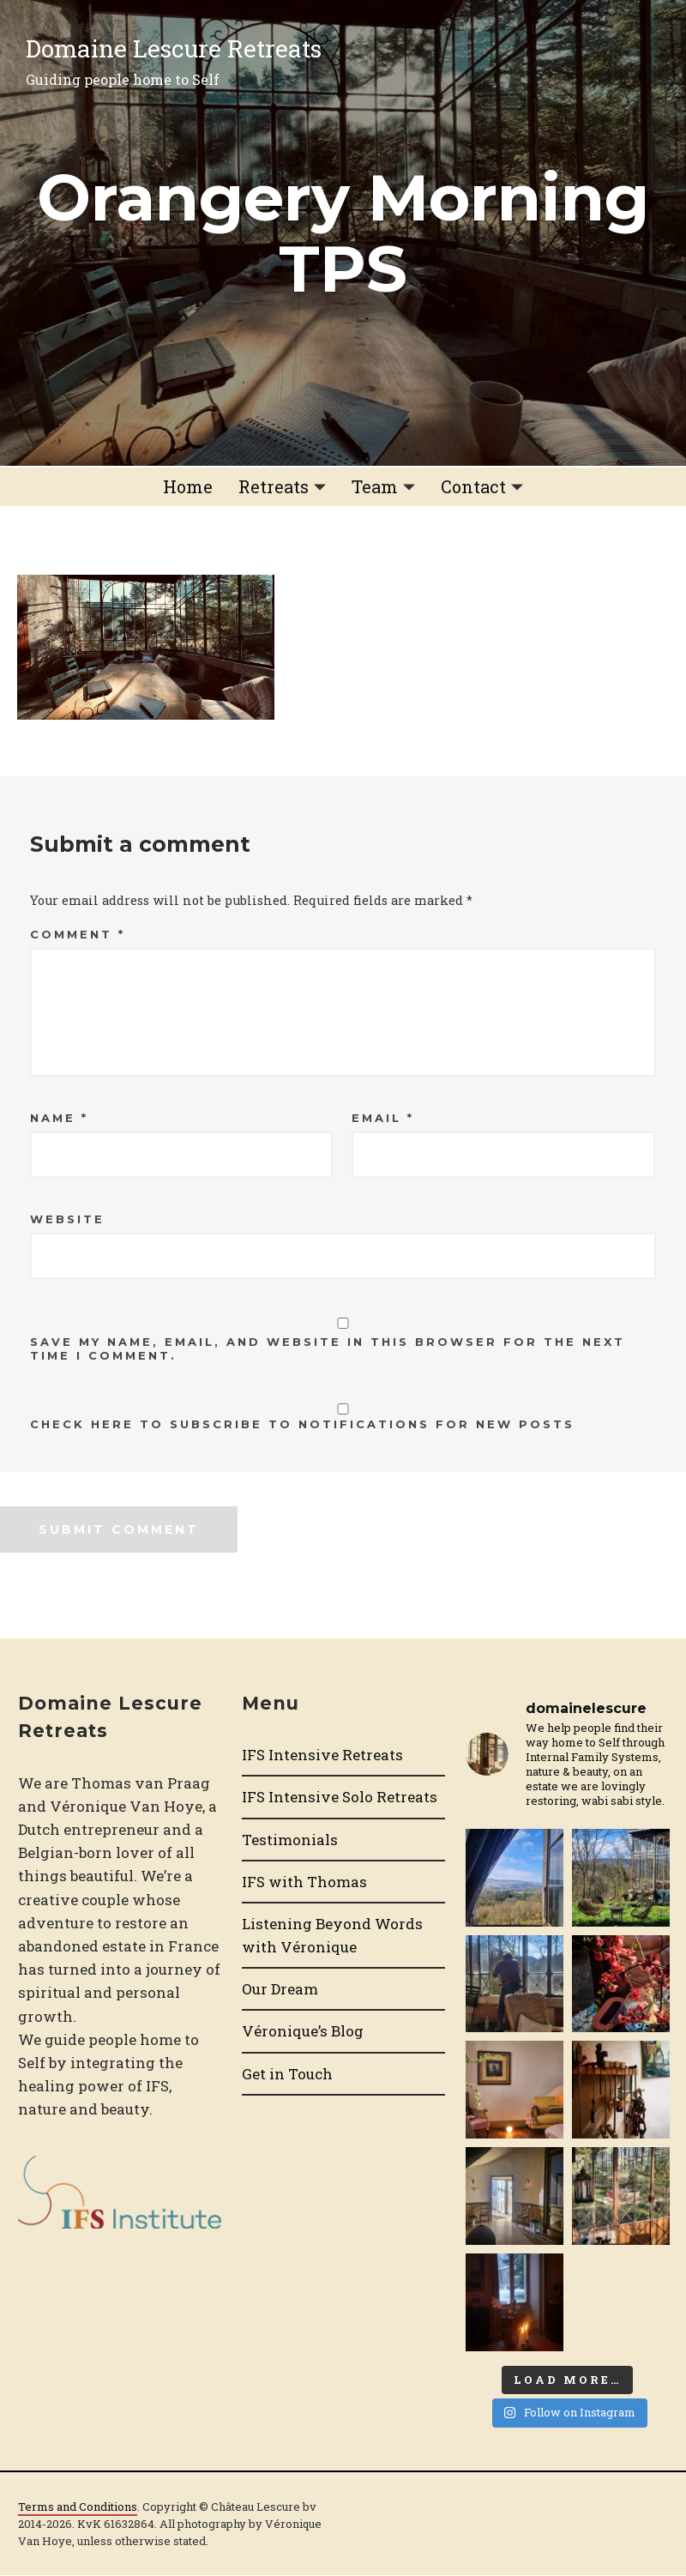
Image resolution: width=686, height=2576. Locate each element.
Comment (77, 934)
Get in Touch (287, 2074)
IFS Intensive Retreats (322, 1755)
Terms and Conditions (77, 2506)
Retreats (273, 486)
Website (67, 1219)
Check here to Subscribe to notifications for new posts (343, 1417)
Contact (473, 486)
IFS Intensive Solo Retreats (339, 1797)
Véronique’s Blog (303, 2031)
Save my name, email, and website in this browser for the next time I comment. (327, 1348)
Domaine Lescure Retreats (174, 48)
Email (383, 1118)
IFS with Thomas (304, 1881)
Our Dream (280, 1989)
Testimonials (290, 1839)
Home (188, 486)
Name (59, 1118)
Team (375, 486)
